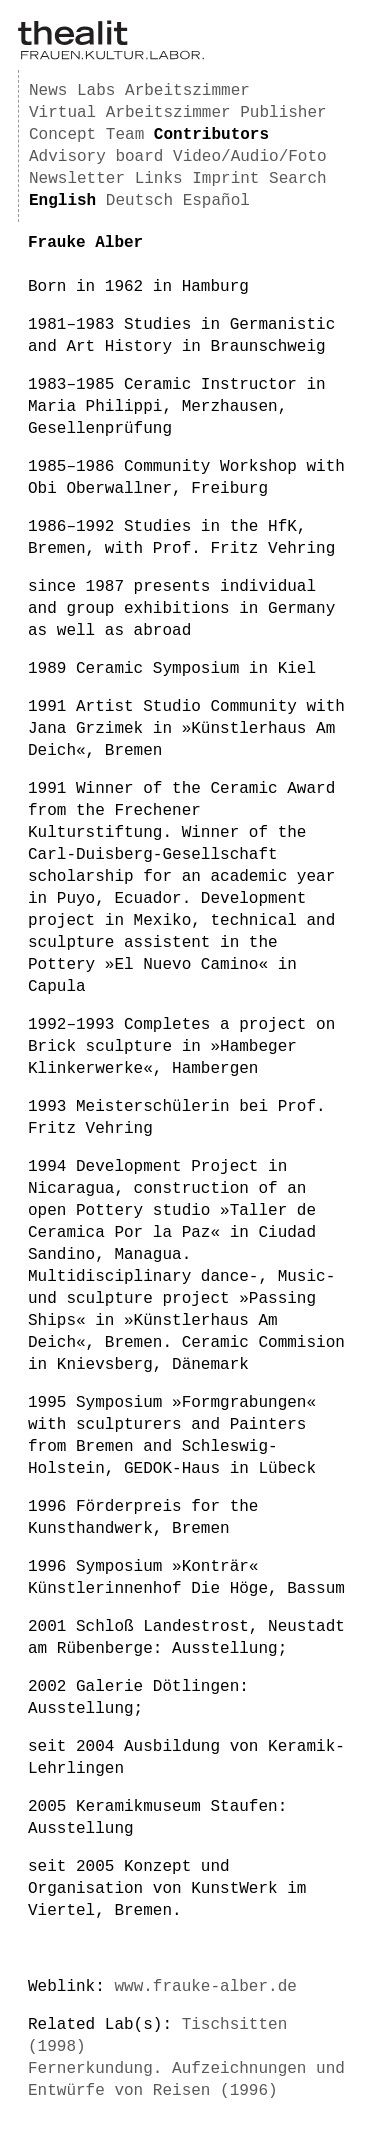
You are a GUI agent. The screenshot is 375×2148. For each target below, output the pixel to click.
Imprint (225, 179)
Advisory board (96, 157)
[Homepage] (111, 56)
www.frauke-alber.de (205, 1987)
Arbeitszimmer (187, 91)
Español (216, 201)
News (48, 91)
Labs (96, 91)
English (62, 201)
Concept (62, 135)
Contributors (211, 135)
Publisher (283, 113)
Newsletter (77, 179)
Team (125, 135)
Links (159, 179)
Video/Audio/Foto (250, 157)
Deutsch (139, 201)
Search (298, 179)
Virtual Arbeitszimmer (130, 113)
